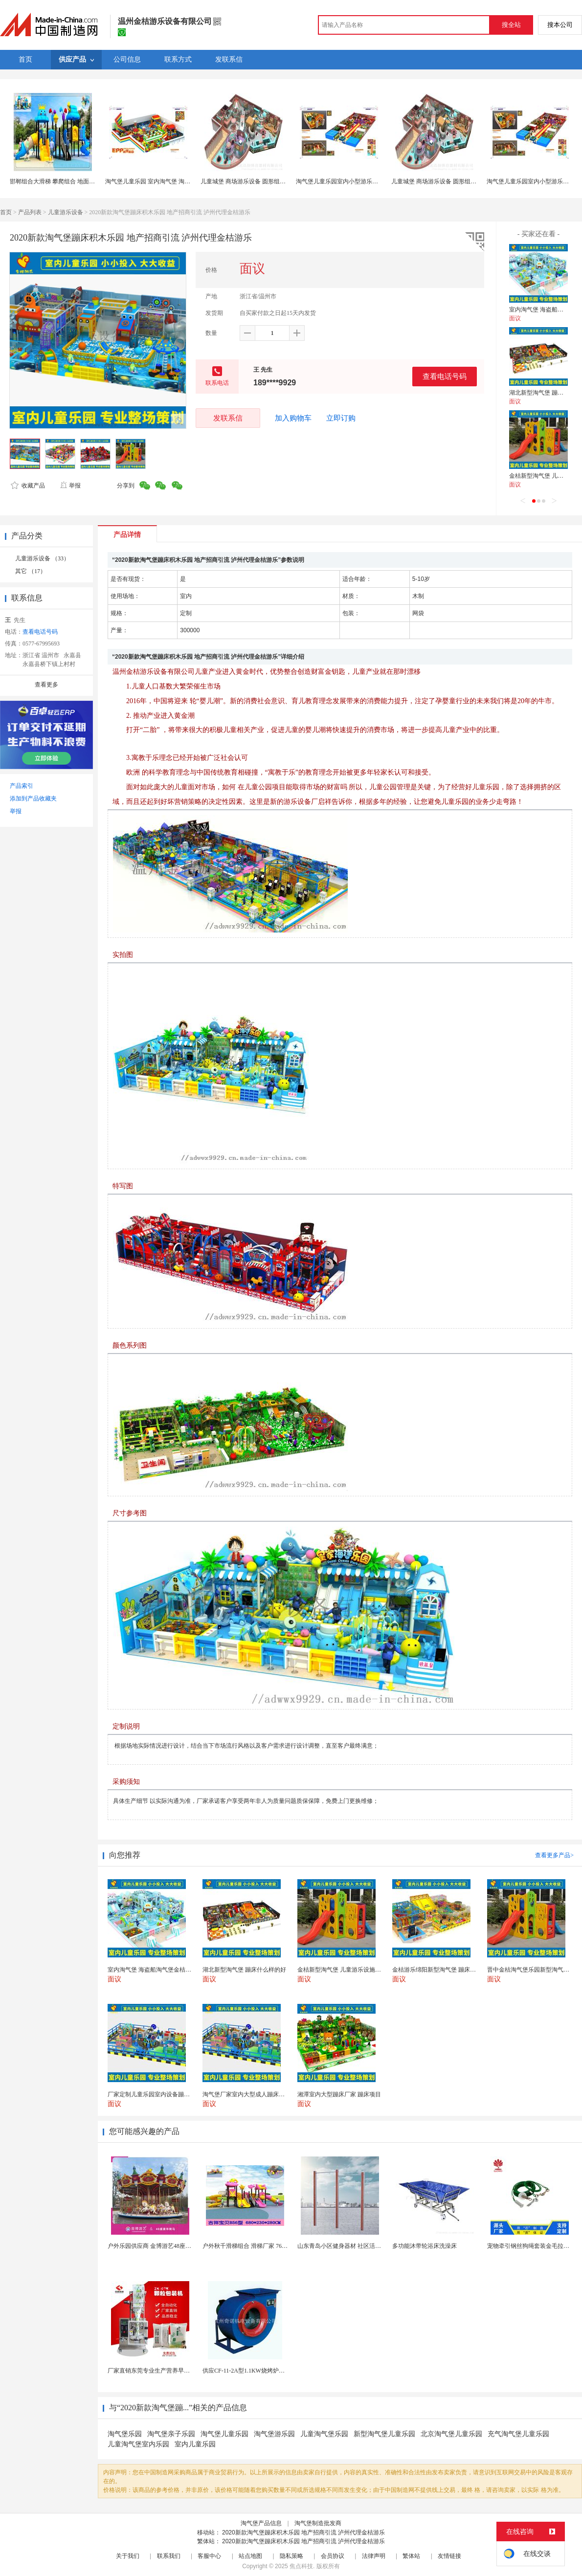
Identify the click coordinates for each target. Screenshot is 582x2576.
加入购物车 (293, 418)
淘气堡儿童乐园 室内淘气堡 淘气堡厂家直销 (162, 181)
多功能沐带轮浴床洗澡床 (424, 2246)
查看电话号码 (445, 376)
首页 (6, 212)
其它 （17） (30, 571)
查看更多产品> (554, 1855)
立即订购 (341, 418)
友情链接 (449, 2556)
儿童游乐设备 (65, 212)
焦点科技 (301, 2566)
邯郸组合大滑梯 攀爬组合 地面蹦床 (55, 181)
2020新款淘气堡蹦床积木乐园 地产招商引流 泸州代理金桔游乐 (303, 2532)
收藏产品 (28, 485)
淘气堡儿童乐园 (224, 2434)
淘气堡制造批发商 (317, 2523)
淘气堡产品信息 (261, 2523)
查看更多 (46, 684)
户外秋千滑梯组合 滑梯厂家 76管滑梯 (250, 2246)
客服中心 (209, 2556)
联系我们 (168, 2556)
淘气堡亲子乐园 (171, 2434)
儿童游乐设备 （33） (42, 558)
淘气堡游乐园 (274, 2434)
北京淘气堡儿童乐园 (451, 2434)
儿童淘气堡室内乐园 (138, 2444)
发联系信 (228, 418)
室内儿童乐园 (195, 2444)
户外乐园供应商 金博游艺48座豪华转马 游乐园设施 (174, 2246)
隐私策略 (291, 2556)
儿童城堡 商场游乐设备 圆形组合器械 (249, 181)
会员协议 (332, 2556)
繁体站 (411, 2556)
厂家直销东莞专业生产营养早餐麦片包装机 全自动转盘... (181, 2370)
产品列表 (30, 212)
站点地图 (250, 2556)
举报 (70, 485)
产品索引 (21, 785)
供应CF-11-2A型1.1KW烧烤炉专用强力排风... (260, 2370)
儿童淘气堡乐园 (324, 2434)
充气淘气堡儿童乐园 (518, 2434)
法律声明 (373, 2556)
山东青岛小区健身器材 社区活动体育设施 (350, 2246)
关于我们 (127, 2556)
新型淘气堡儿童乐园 (384, 2434)
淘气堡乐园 (125, 2434)
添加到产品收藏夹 (33, 798)
